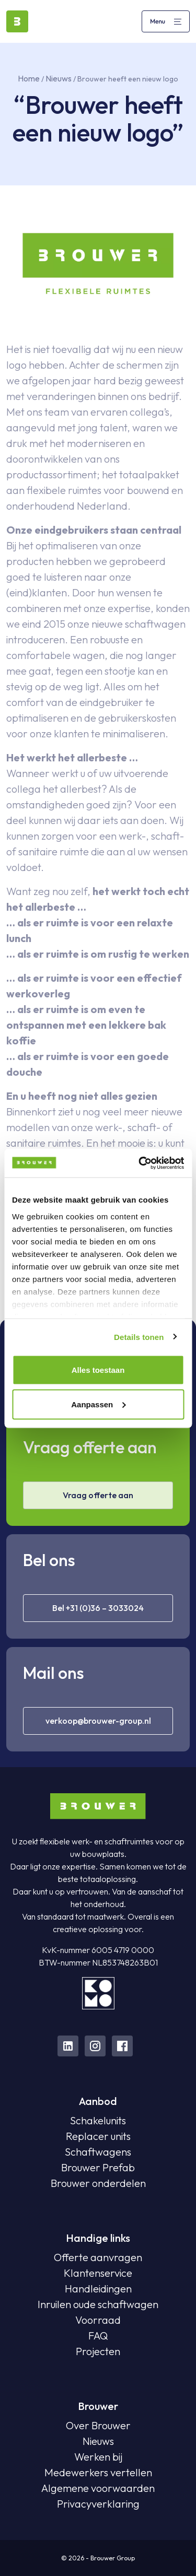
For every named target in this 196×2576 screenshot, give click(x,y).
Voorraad (98, 2319)
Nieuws (58, 78)
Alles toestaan (98, 1370)
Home (29, 78)
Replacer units (98, 2136)
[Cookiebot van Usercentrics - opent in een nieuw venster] (139, 1163)
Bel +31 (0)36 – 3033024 (98, 1608)
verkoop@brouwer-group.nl (98, 1720)
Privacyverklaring (98, 2503)
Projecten (98, 2351)
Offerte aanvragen (98, 2257)
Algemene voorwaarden (98, 2488)
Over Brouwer (98, 2425)
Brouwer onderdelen (98, 2183)
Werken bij (98, 2456)
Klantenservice (98, 2272)
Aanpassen (98, 1403)
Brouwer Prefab (98, 2167)
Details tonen (139, 1336)
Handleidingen (98, 2288)
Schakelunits (98, 2120)
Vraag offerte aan (98, 1495)
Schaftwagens (98, 2151)
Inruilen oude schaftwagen (98, 2304)
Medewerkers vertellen (98, 2472)
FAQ (98, 2335)
